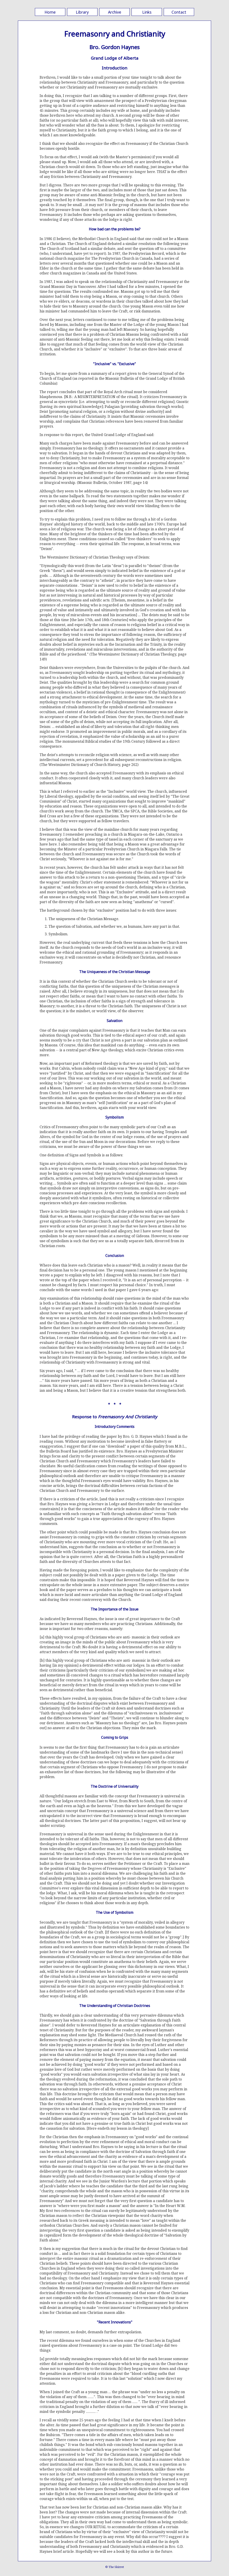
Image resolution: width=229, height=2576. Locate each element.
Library (82, 12)
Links (146, 12)
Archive (114, 12)
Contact (179, 12)
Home (50, 12)
